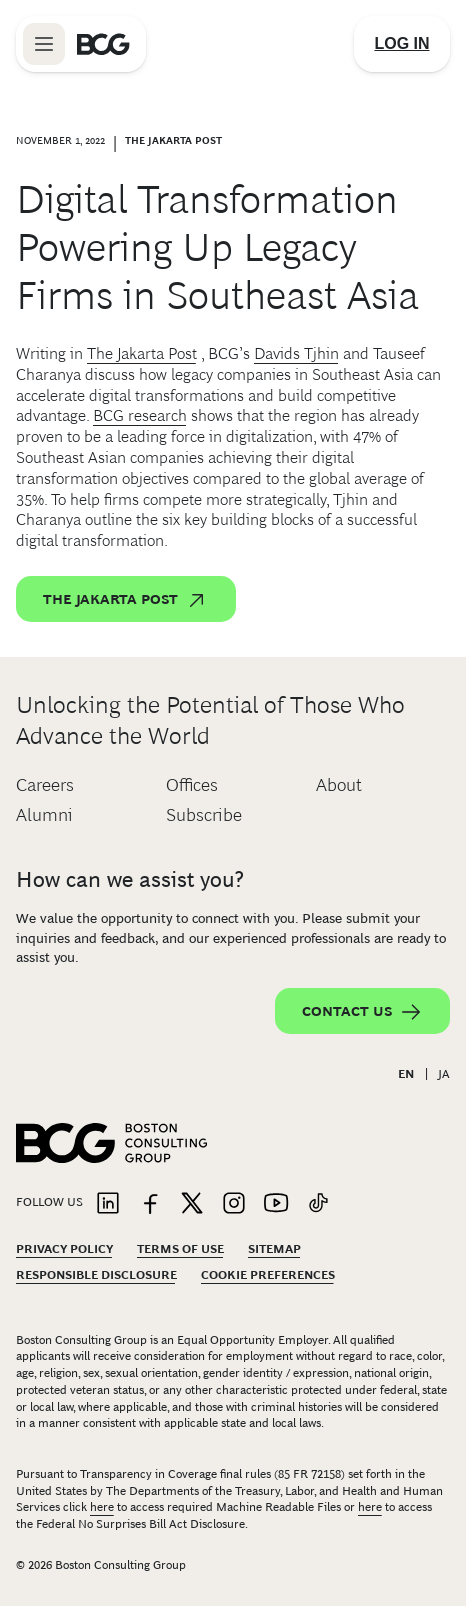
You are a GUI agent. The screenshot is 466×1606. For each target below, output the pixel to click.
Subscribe (204, 815)
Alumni (44, 815)
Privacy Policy (64, 1249)
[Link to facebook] (150, 1204)
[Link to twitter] (192, 1204)
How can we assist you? (130, 879)
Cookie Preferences (268, 1275)
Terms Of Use (180, 1249)
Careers (45, 785)
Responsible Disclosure (96, 1275)
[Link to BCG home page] (103, 44)
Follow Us (49, 1202)
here (102, 1507)
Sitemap (274, 1249)
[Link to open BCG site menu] (44, 44)
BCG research (140, 415)
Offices (192, 785)
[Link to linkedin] (108, 1204)
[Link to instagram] (234, 1204)
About (339, 785)
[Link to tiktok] (318, 1204)
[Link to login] (402, 44)
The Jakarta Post (142, 353)
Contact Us (362, 1012)
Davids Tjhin (296, 353)
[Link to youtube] (276, 1204)
